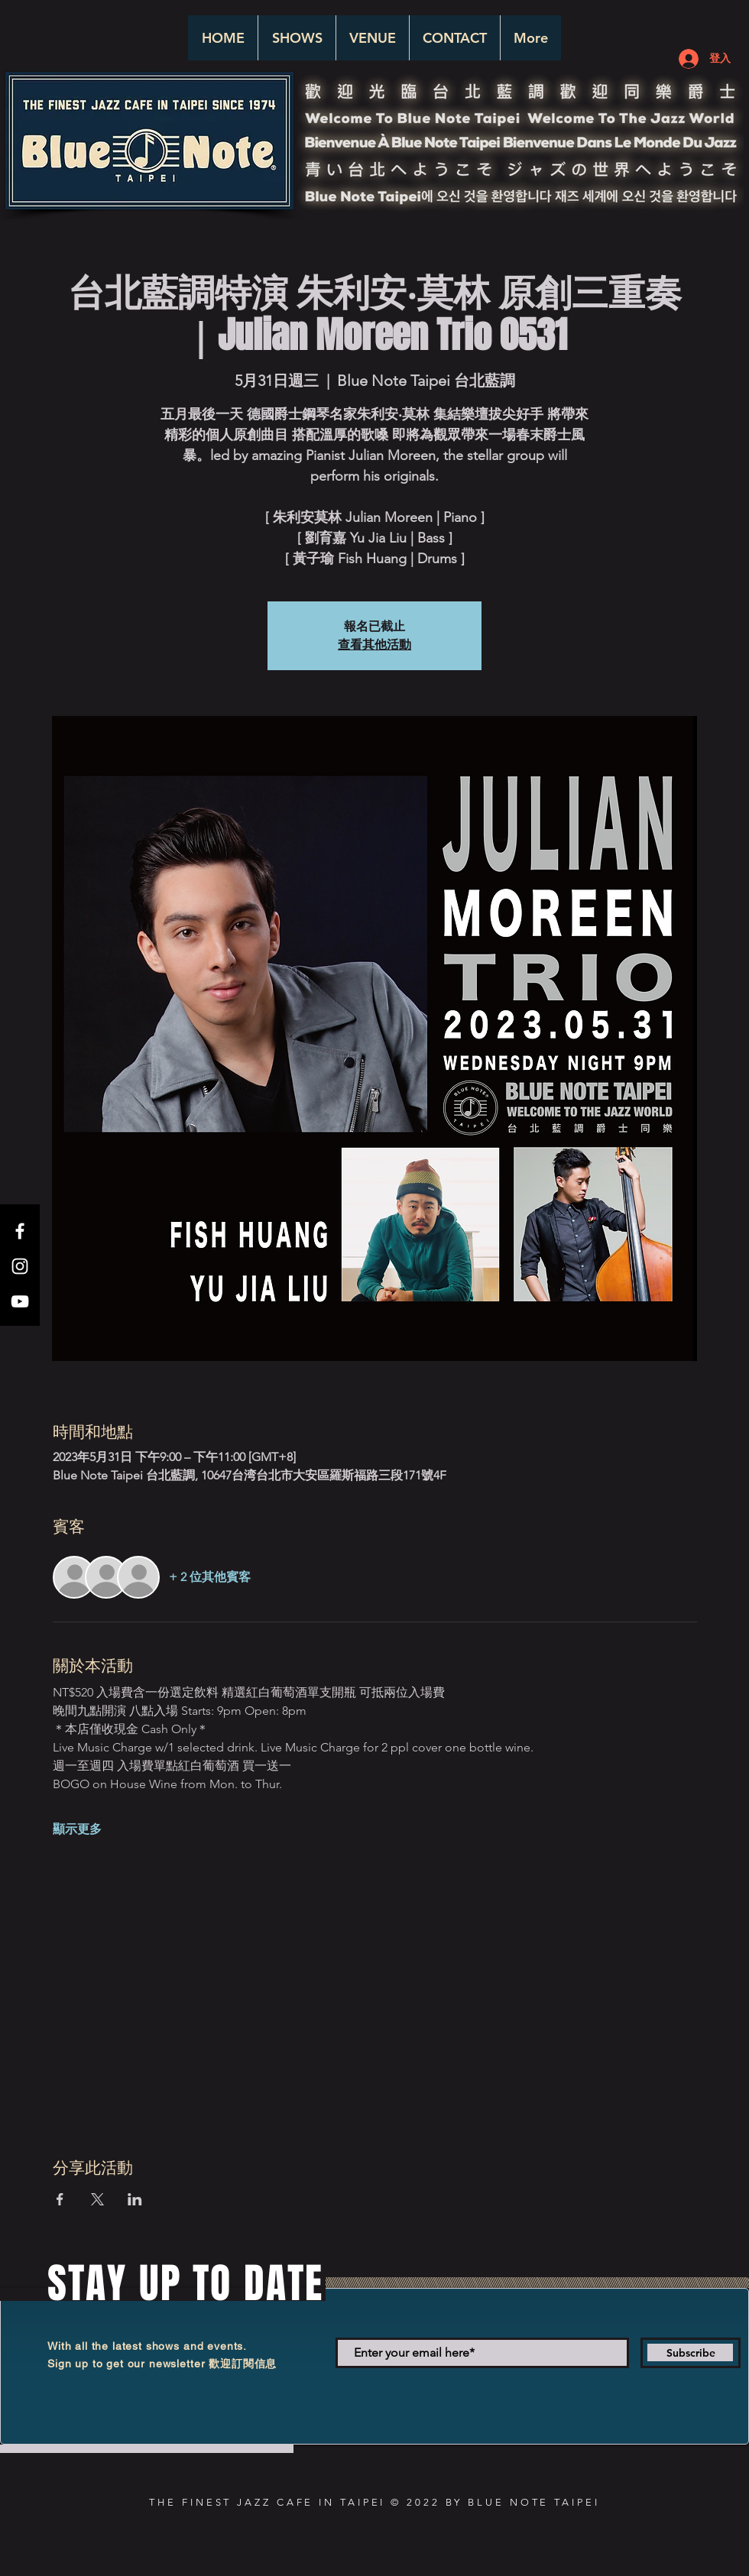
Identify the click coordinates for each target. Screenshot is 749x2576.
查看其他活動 (374, 644)
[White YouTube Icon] (20, 1301)
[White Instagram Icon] (20, 1266)
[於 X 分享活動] (97, 2199)
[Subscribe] (690, 2353)
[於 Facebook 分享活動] (60, 2199)
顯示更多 (77, 1829)
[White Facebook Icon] (20, 1231)
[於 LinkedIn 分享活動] (135, 2199)
